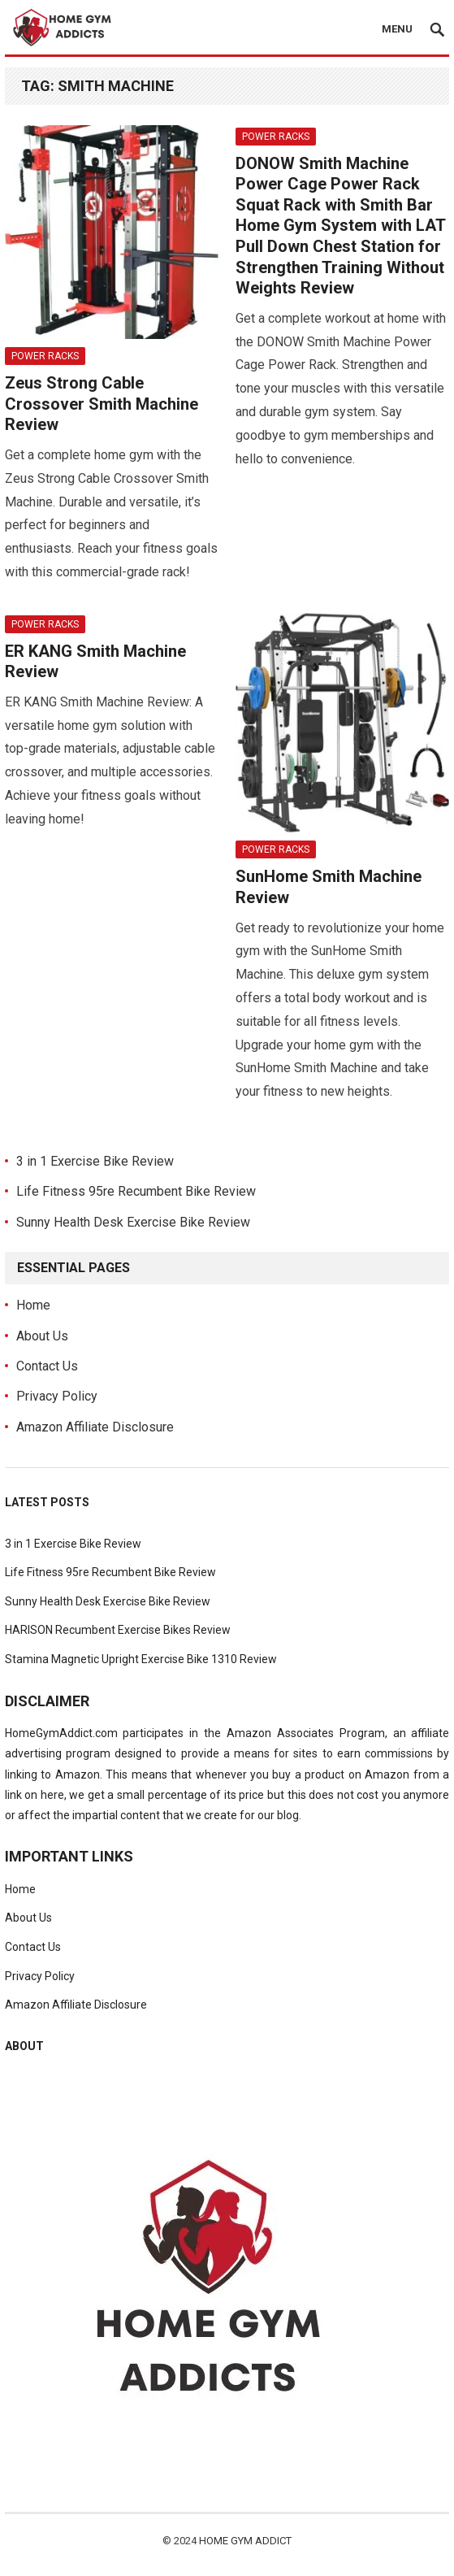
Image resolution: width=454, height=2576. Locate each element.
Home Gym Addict (245, 2541)
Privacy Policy (56, 1396)
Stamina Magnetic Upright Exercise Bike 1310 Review (141, 1659)
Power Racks (45, 356)
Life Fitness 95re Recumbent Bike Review (136, 1191)
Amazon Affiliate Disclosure (95, 1427)
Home (33, 1305)
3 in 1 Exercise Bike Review (95, 1161)
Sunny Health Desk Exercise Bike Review (133, 1222)
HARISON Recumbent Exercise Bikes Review (118, 1629)
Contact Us (47, 1366)
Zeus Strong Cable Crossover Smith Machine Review (101, 403)
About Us (42, 1336)
